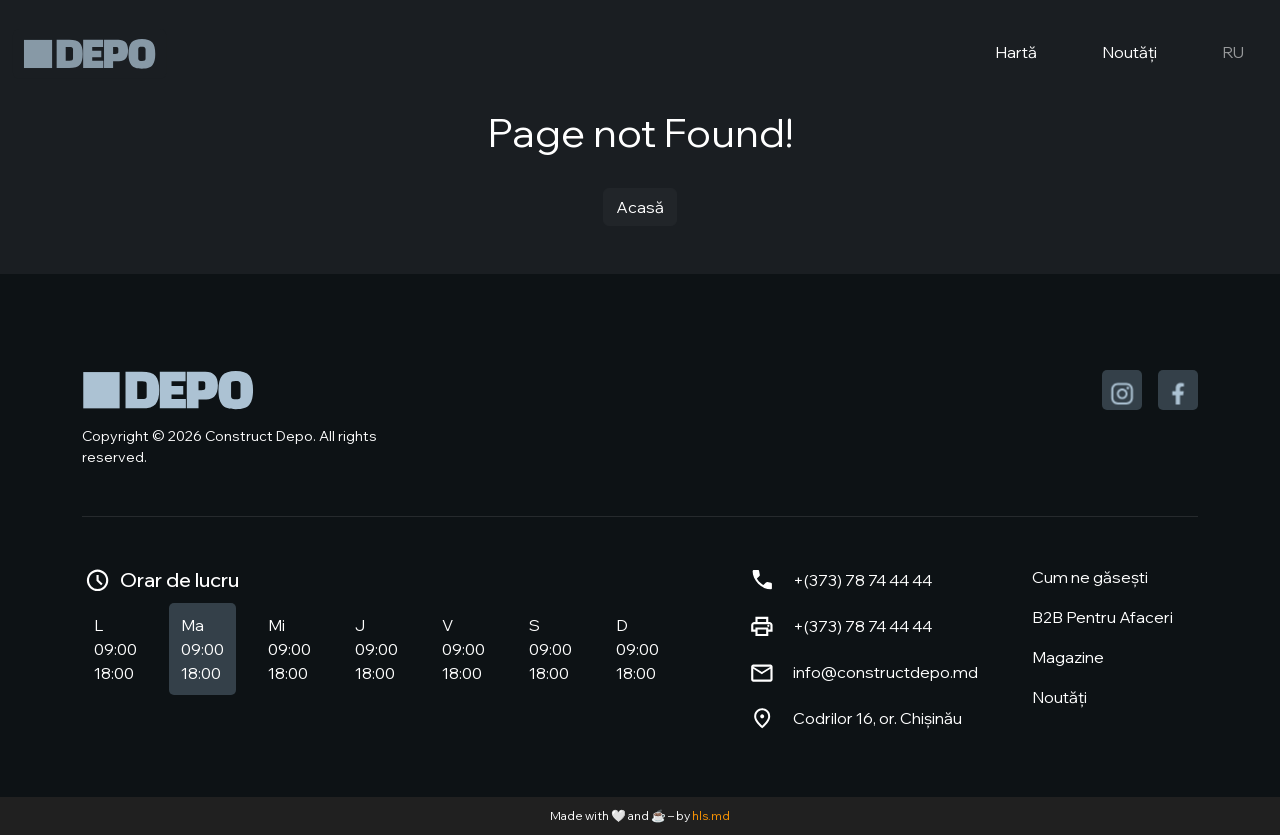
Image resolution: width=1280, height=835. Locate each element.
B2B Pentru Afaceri (1102, 617)
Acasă (640, 207)
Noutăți (1113, 54)
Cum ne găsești (1090, 577)
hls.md (711, 815)
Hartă (999, 54)
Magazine (1068, 657)
